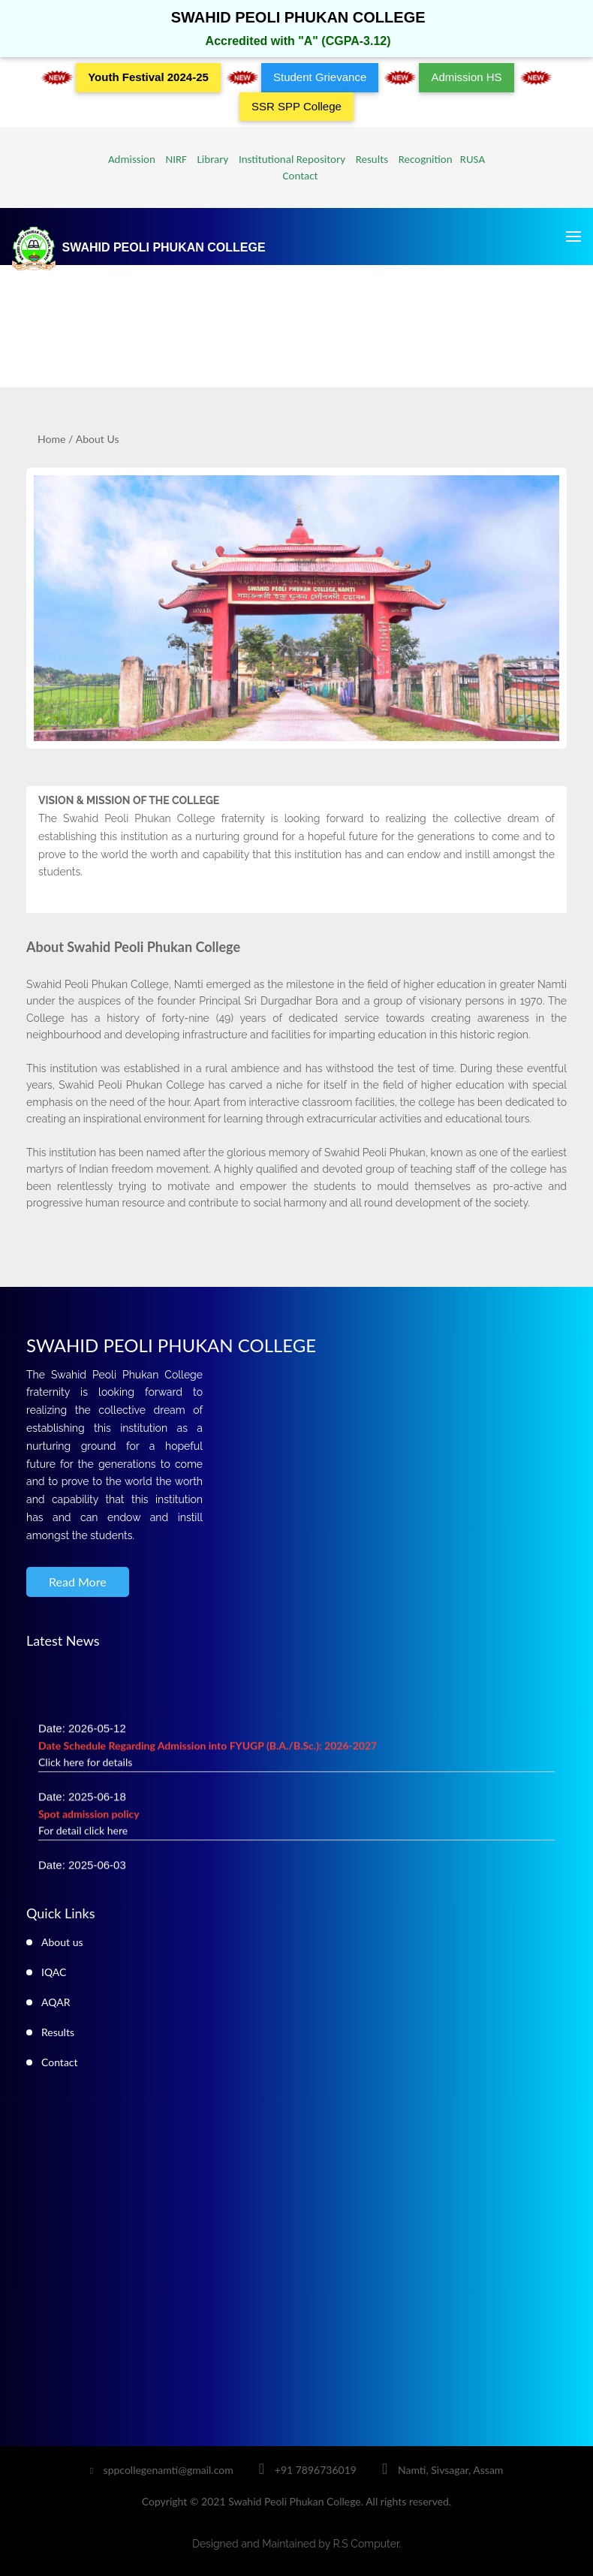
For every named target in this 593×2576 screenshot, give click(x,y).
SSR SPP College (296, 106)
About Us (97, 438)
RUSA (470, 159)
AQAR (55, 2002)
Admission (131, 159)
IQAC (53, 1972)
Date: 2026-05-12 (207, 1750)
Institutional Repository (288, 159)
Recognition (422, 159)
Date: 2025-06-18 (89, 1818)
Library (208, 159)
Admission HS (466, 77)
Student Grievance (319, 77)
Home (51, 438)
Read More (78, 1581)
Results (369, 159)
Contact (296, 175)
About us (62, 1942)
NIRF (172, 159)
